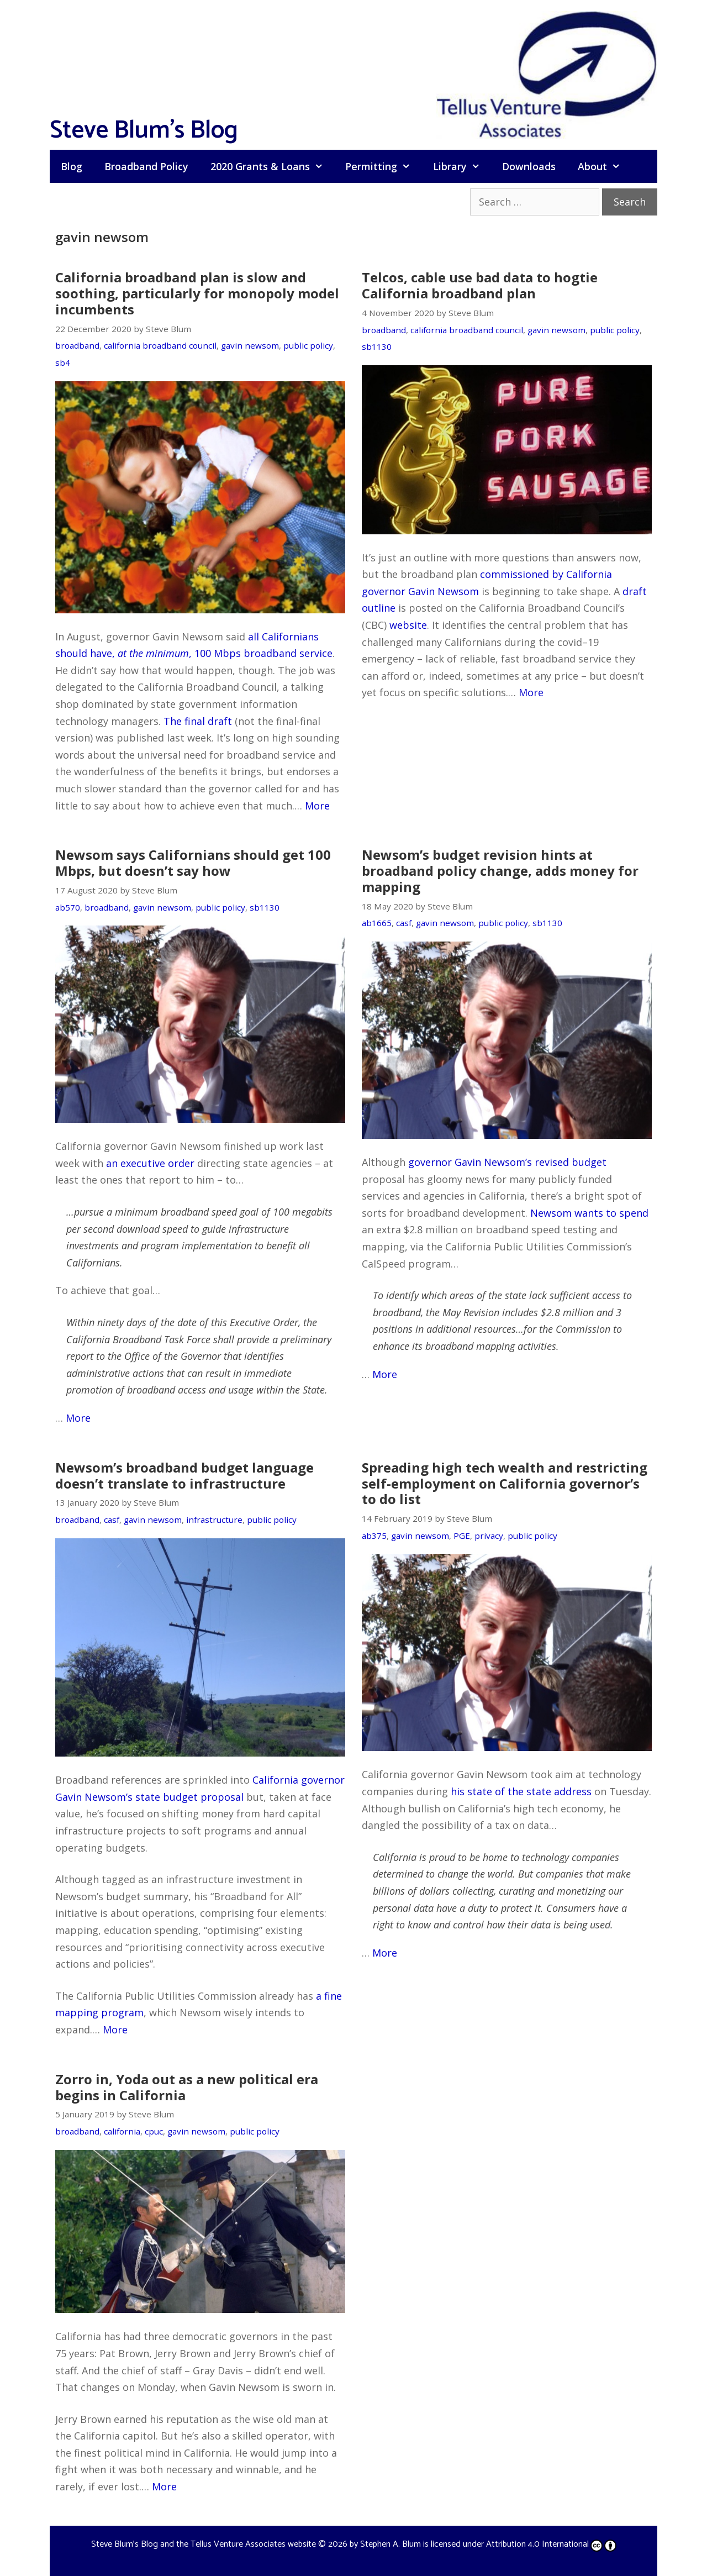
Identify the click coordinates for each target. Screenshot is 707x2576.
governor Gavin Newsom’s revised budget (507, 1162)
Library (462, 166)
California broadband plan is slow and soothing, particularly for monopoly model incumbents (197, 293)
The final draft (197, 721)
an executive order (150, 1163)
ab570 (67, 907)
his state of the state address (521, 1791)
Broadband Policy (146, 166)
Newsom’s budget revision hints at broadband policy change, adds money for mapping (500, 870)
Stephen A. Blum (390, 2544)
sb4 (62, 362)
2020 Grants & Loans (272, 166)
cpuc (154, 2131)
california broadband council (160, 345)
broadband (77, 345)
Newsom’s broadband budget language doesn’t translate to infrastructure (184, 1475)
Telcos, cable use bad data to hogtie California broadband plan (480, 285)
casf (403, 922)
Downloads (529, 166)
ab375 (374, 1535)
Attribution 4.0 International (551, 2544)
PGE (461, 1535)
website (408, 625)
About (604, 166)
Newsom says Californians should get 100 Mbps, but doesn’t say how (193, 862)
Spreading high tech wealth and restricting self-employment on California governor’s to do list (504, 1483)
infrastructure (214, 1519)
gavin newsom (250, 345)
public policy (308, 345)
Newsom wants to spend (589, 1212)
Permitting (383, 166)
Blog (71, 166)
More (317, 805)
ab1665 (377, 922)
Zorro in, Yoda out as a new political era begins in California (186, 2087)
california (122, 2131)
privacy (488, 1535)
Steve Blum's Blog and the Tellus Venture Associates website (203, 2544)
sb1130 (377, 346)
